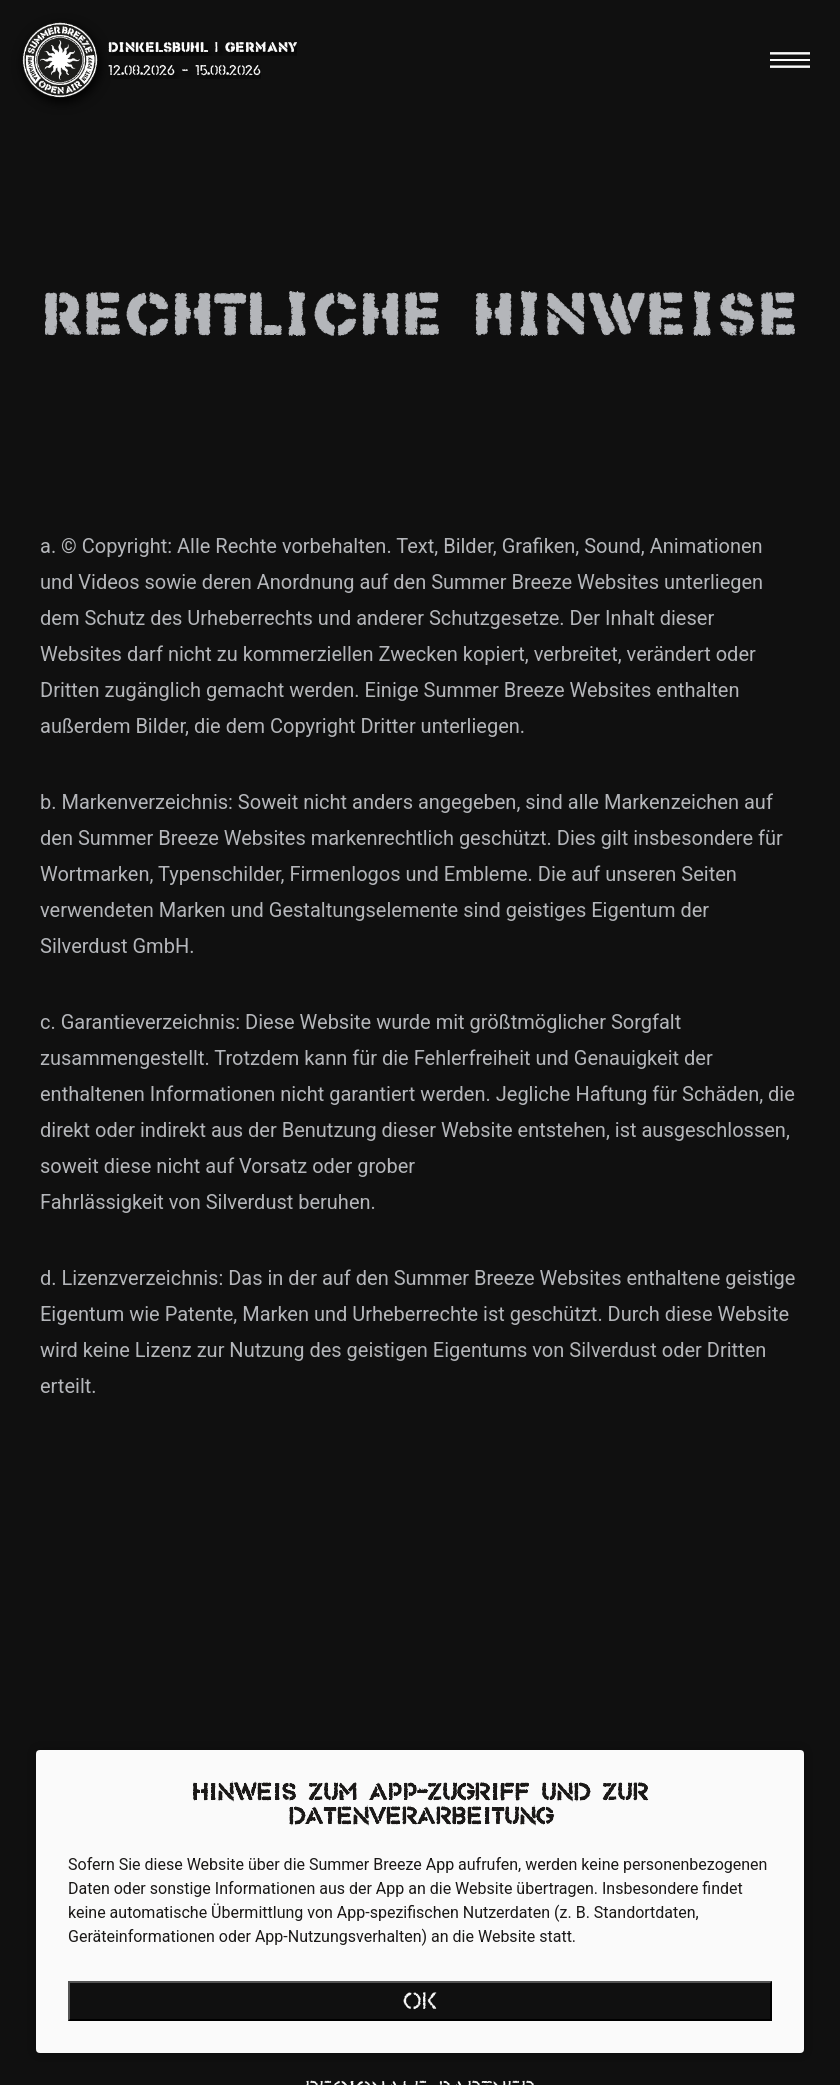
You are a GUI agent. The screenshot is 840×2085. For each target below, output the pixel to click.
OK (420, 2003)
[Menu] (790, 60)
